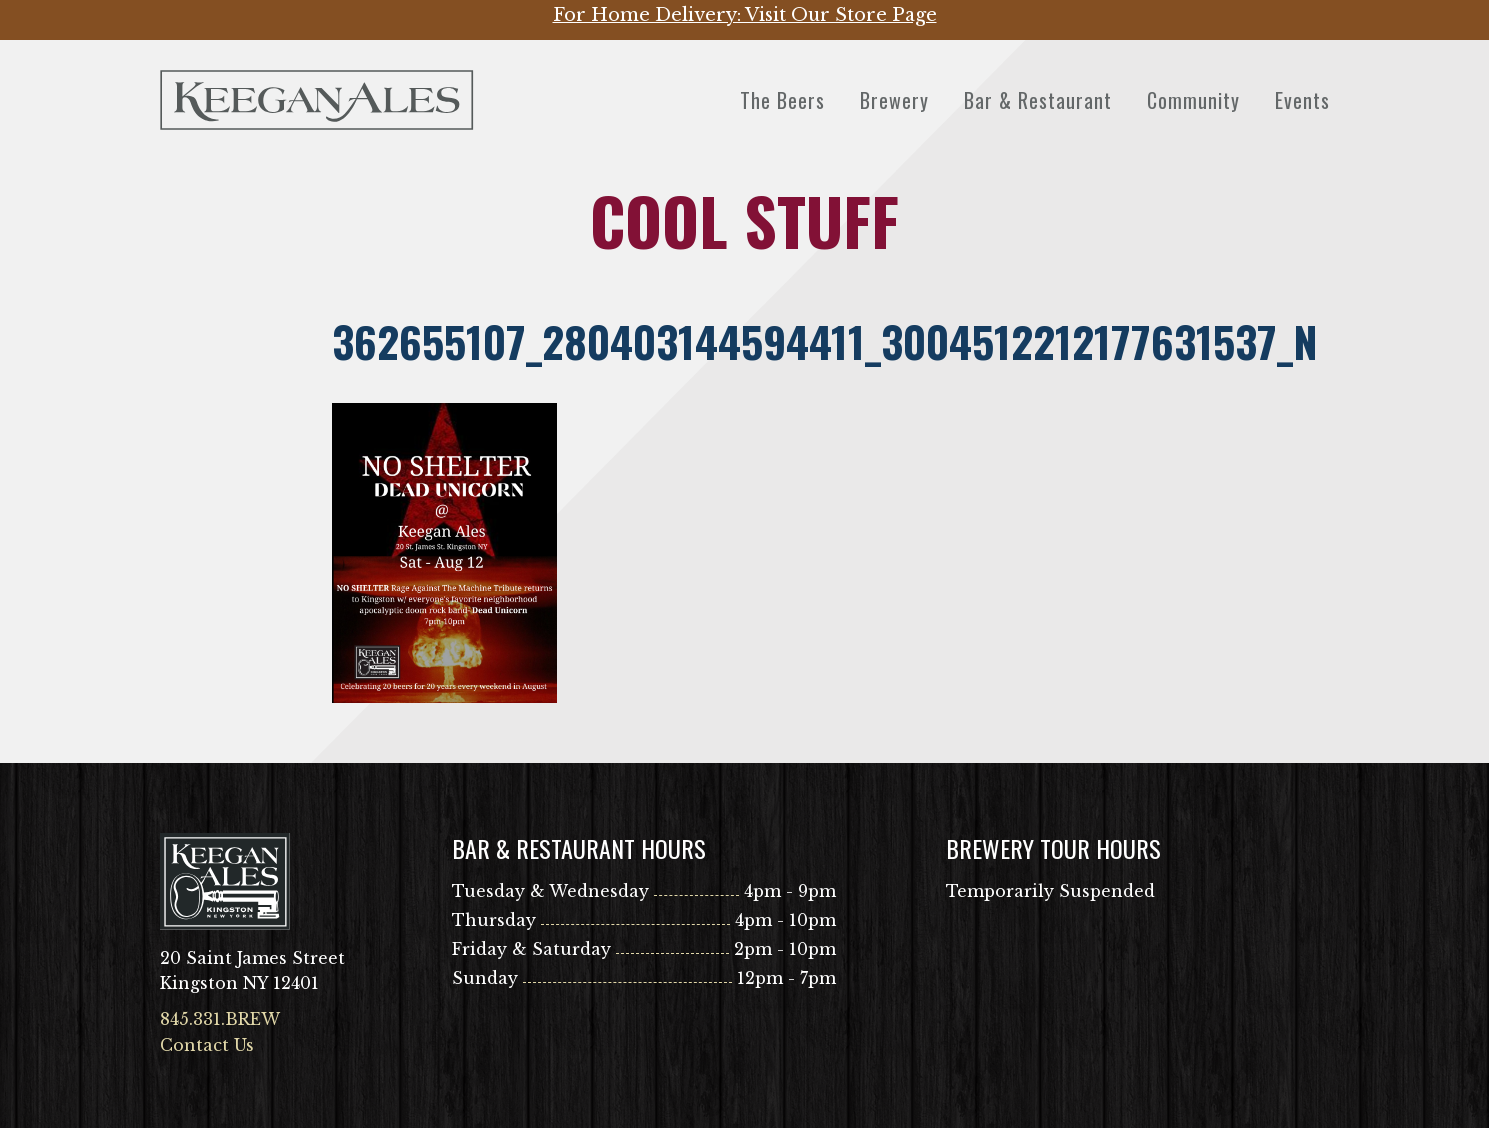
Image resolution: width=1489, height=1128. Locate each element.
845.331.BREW (220, 1019)
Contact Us (207, 1045)
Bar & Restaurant (1038, 100)
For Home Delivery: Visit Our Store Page (745, 15)
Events (1302, 100)
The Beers (782, 100)
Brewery (894, 100)
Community (1193, 100)
